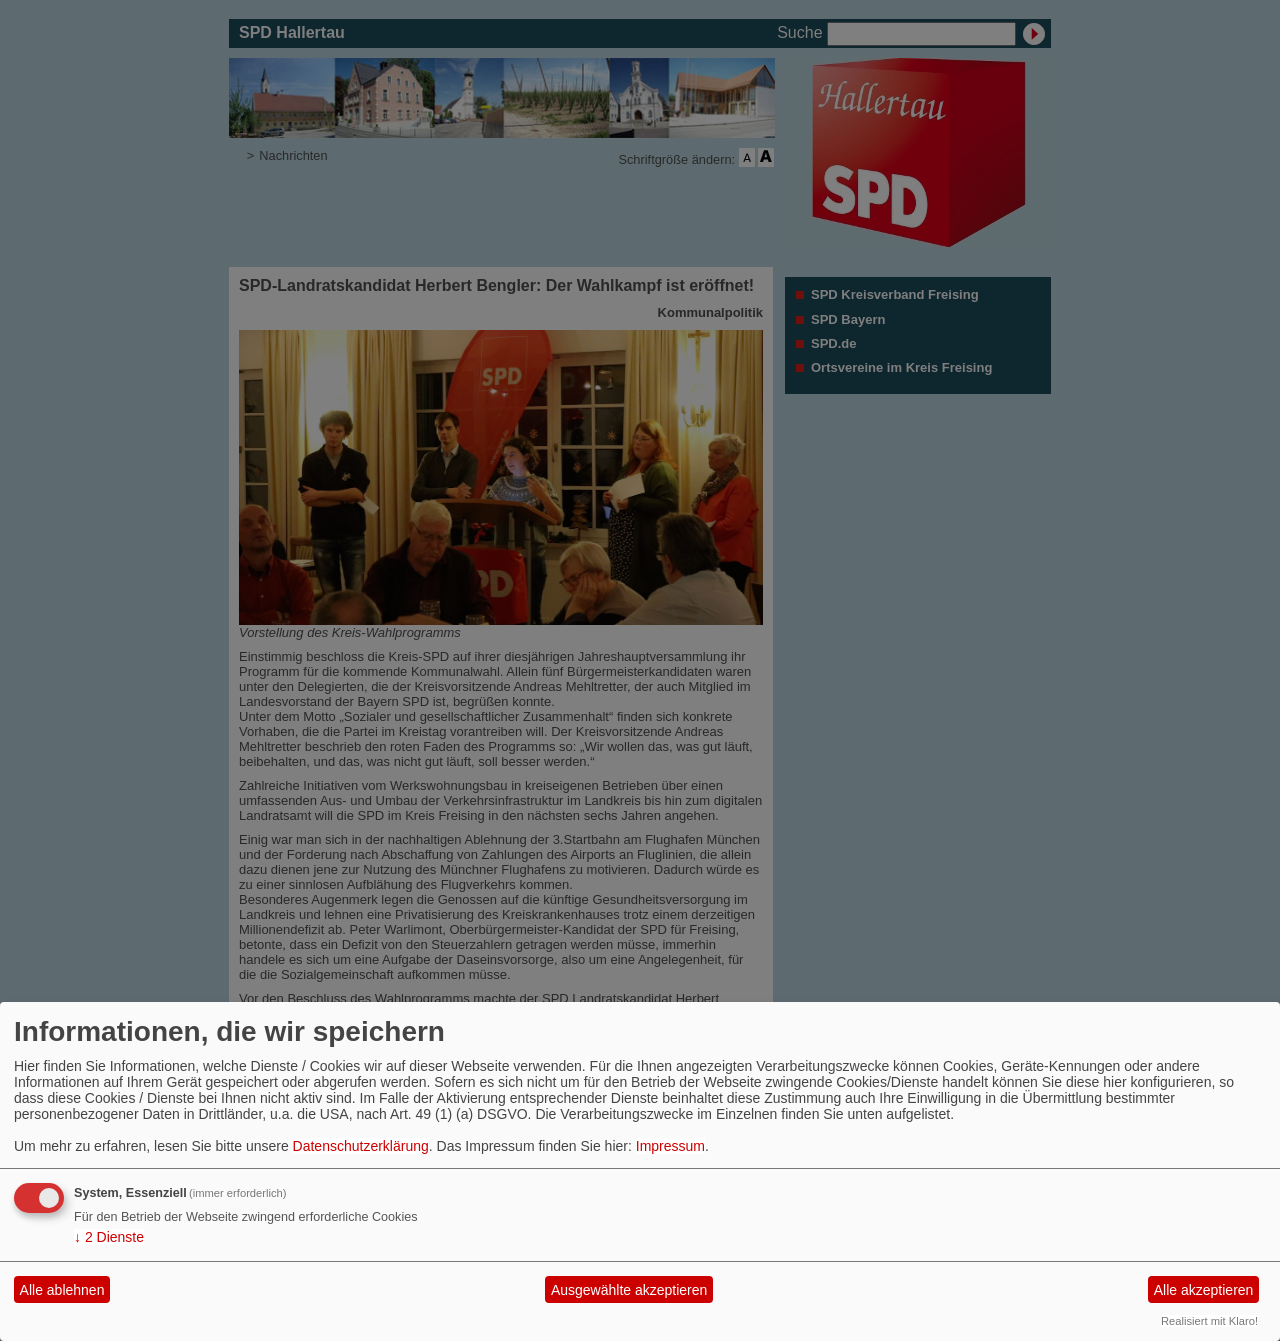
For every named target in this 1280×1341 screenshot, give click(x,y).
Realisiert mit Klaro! (1209, 1321)
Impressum (670, 1146)
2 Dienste (109, 1237)
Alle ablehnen (62, 1290)
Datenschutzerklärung (361, 1146)
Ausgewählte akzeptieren (629, 1290)
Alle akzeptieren (1204, 1290)
